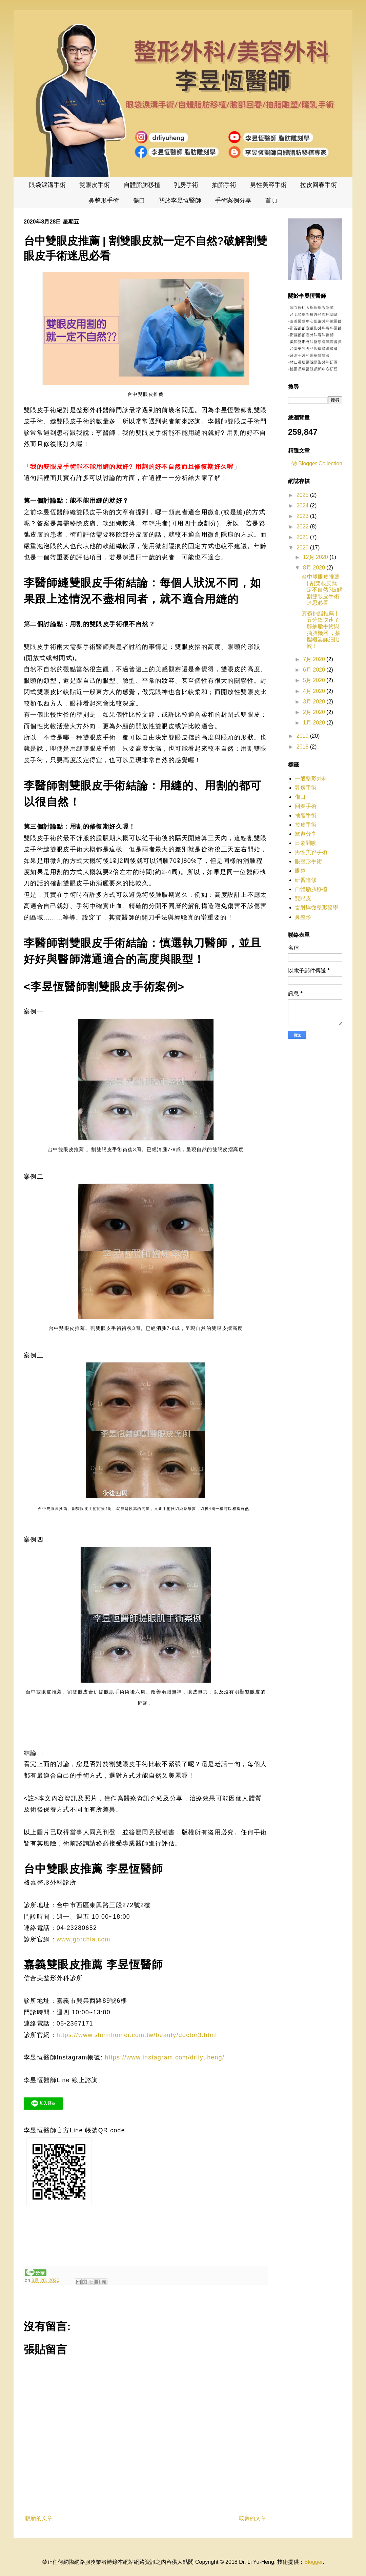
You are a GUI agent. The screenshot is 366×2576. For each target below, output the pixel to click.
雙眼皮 (303, 898)
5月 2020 (314, 680)
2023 (303, 516)
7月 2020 (314, 659)
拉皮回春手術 (318, 184)
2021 (303, 537)
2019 (303, 736)
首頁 (271, 200)
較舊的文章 (252, 2518)
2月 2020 (314, 712)
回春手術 (306, 806)
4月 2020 (314, 691)
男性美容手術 (268, 184)
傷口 (139, 200)
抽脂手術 (224, 184)
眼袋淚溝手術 (47, 184)
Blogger (313, 2562)
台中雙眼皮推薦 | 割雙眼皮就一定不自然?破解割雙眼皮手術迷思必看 (322, 590)
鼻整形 (303, 917)
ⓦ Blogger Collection (316, 463)
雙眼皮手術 (94, 184)
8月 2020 (314, 567)
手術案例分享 (233, 200)
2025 (303, 495)
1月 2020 (314, 722)
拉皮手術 (306, 825)
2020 (303, 547)
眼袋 (300, 871)
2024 (303, 505)
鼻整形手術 (103, 200)
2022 (303, 526)
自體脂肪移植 (142, 184)
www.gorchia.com (83, 1939)
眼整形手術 (308, 861)
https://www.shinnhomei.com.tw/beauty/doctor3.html (137, 2035)
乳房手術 (186, 184)
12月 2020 (316, 557)
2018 (303, 747)
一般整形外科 (311, 778)
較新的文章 (39, 2518)
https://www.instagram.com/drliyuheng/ (164, 2057)
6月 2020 (314, 670)
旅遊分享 (306, 834)
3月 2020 (314, 701)
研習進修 (306, 880)
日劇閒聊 (306, 843)
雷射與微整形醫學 (316, 907)
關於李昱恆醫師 (180, 200)
